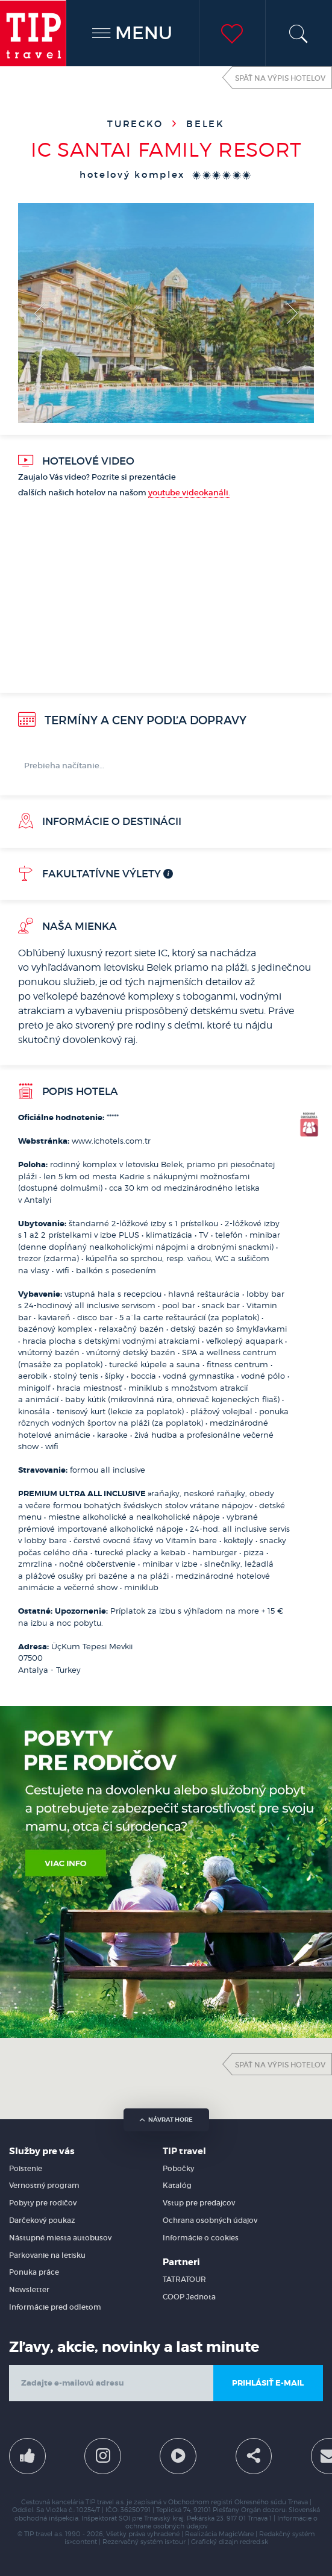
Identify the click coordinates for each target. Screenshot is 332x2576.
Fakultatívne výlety (89, 874)
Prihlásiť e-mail (268, 2383)
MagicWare (236, 2534)
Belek (205, 124)
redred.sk (254, 2542)
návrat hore (166, 2119)
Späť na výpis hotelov (280, 78)
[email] (111, 2383)
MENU (132, 33)
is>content (80, 2542)
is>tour (175, 2542)
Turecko (137, 124)
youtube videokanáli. (189, 492)
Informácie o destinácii (99, 821)
